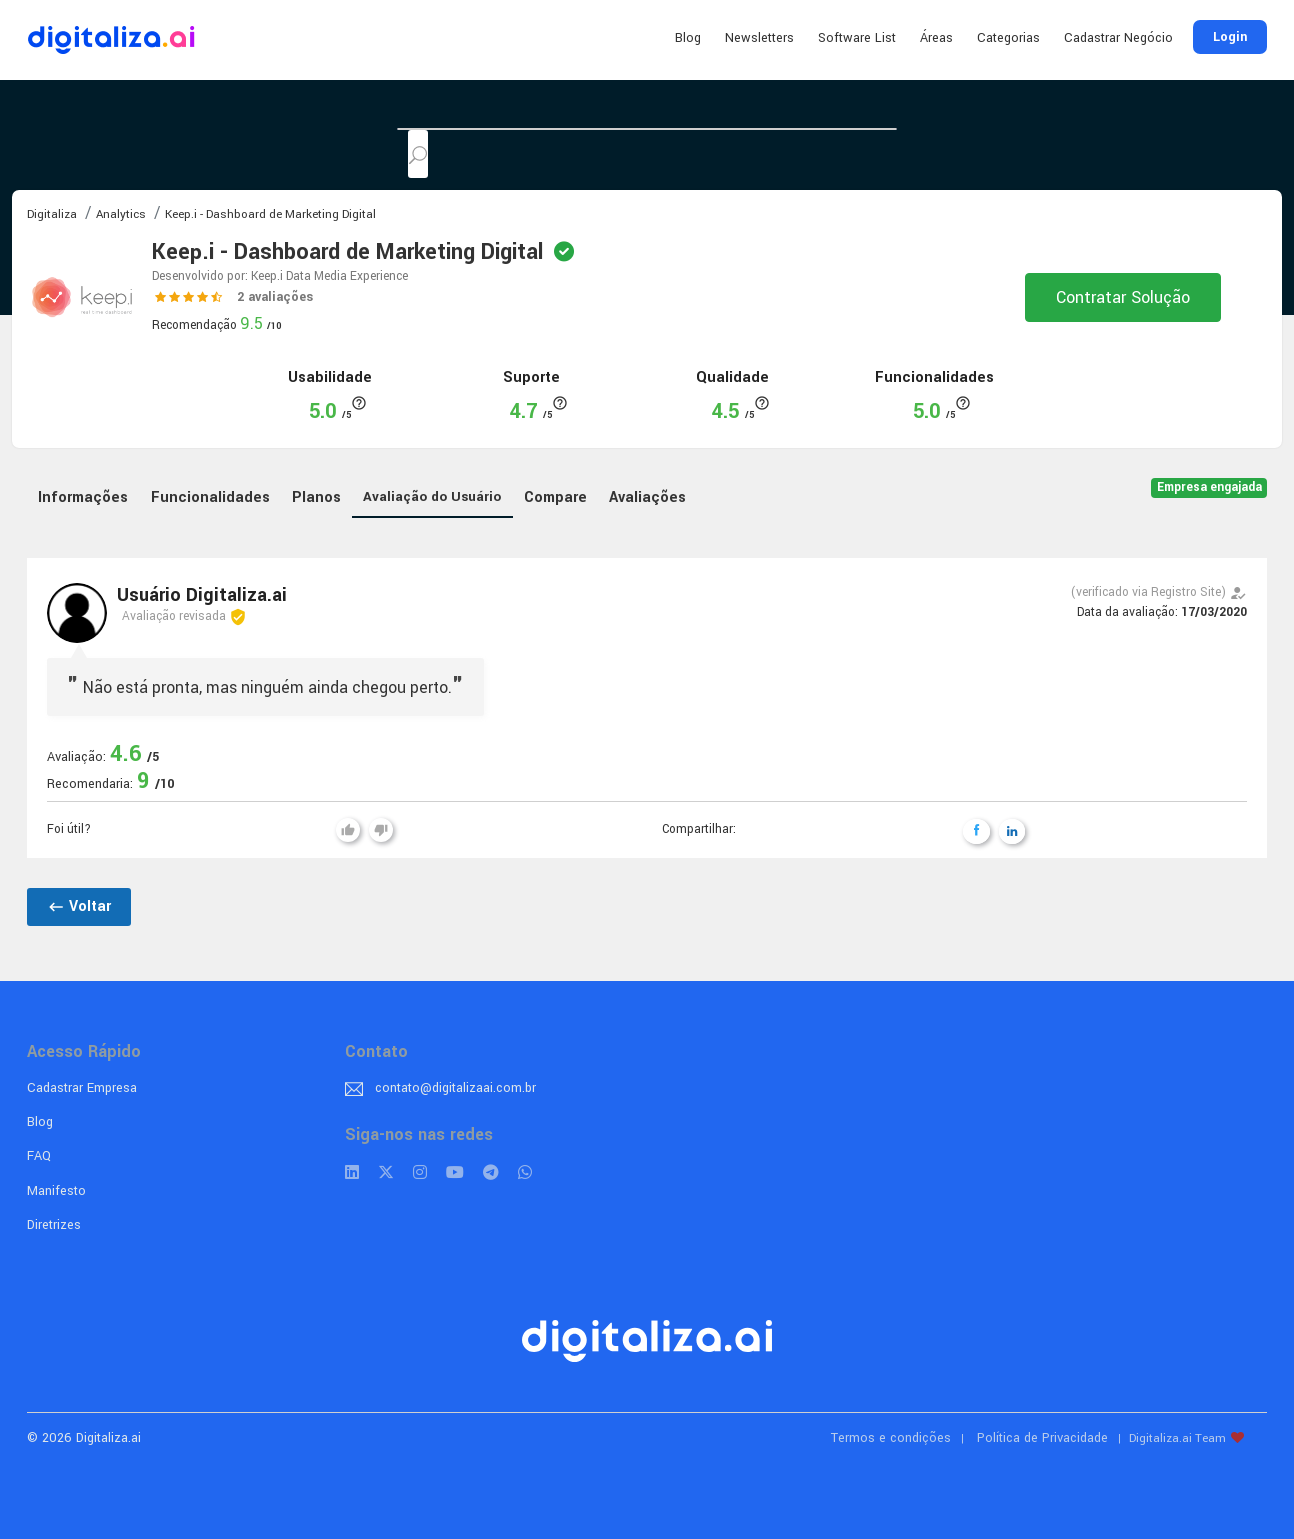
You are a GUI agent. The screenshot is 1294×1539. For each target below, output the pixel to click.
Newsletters (759, 38)
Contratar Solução (1123, 297)
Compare (555, 497)
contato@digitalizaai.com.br (455, 1088)
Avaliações (647, 497)
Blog (688, 38)
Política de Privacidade (1042, 1438)
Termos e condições (891, 1438)
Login (1230, 37)
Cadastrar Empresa (82, 1088)
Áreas (936, 38)
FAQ (39, 1156)
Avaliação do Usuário (432, 496)
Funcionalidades (210, 497)
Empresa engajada (1209, 487)
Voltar (79, 906)
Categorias (1008, 38)
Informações (83, 497)
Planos (316, 497)
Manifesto (56, 1191)
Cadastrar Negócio (1118, 38)
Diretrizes (54, 1225)
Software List (857, 38)
